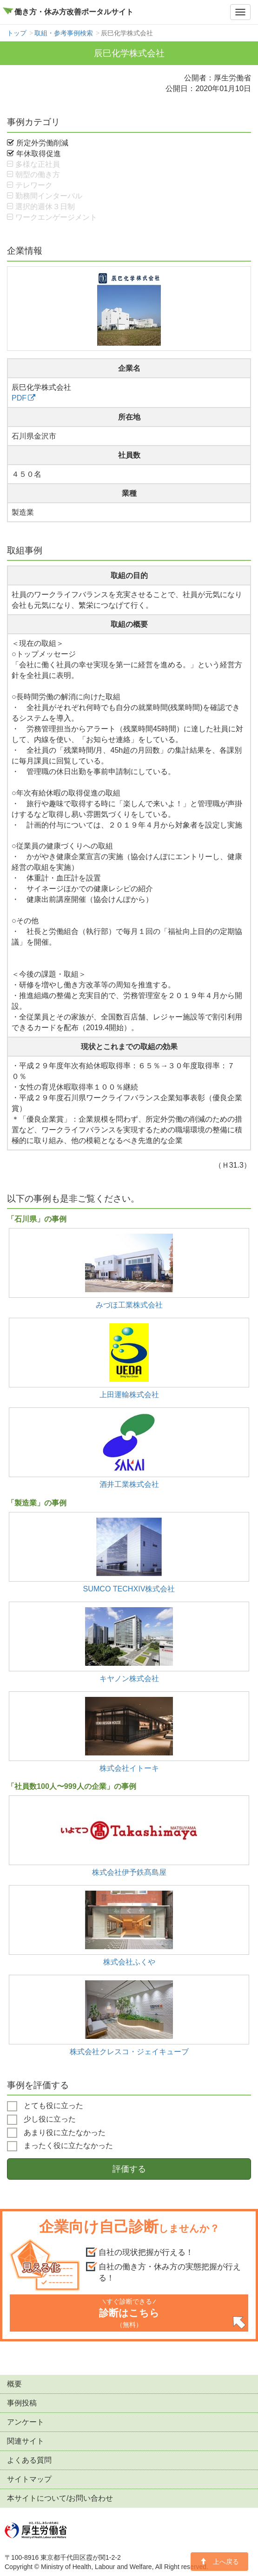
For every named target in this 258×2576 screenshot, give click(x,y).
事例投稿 (22, 2403)
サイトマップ (29, 2479)
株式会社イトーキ (129, 1768)
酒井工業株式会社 (129, 1484)
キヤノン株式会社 (129, 1678)
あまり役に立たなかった (56, 2133)
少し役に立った (41, 2120)
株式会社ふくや (129, 1962)
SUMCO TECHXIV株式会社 (129, 1588)
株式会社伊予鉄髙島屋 (129, 1872)
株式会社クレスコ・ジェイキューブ (129, 2051)
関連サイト (25, 2441)
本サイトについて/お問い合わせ (60, 2498)
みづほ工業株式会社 (129, 1305)
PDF (19, 398)
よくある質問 (29, 2460)
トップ (16, 33)
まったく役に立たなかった (60, 2146)
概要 (14, 2384)
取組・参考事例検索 (63, 33)
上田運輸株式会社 (129, 1394)
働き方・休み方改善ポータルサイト (73, 12)
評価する (129, 2169)
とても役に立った (45, 2106)
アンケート (25, 2422)
